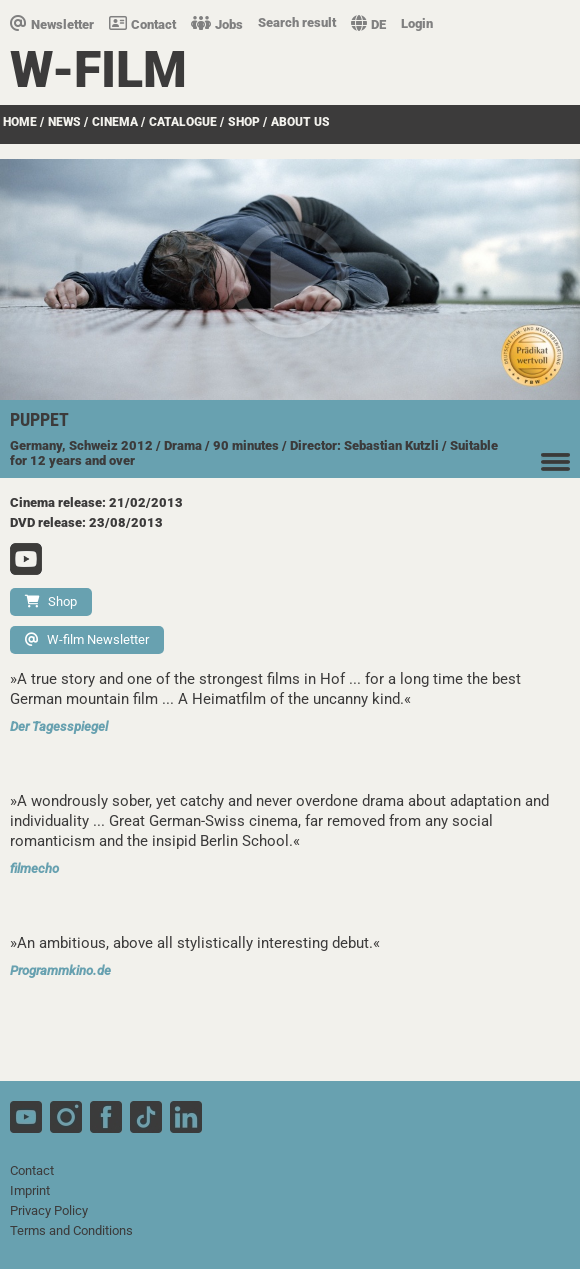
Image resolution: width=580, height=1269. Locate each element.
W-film (98, 70)
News (64, 122)
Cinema (115, 122)
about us (300, 122)
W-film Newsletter (87, 639)
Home (20, 122)
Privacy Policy (49, 1210)
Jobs (217, 24)
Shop (244, 122)
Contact (142, 24)
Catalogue (183, 122)
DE (368, 24)
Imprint (30, 1190)
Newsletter (52, 24)
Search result (297, 22)
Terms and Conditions (71, 1230)
